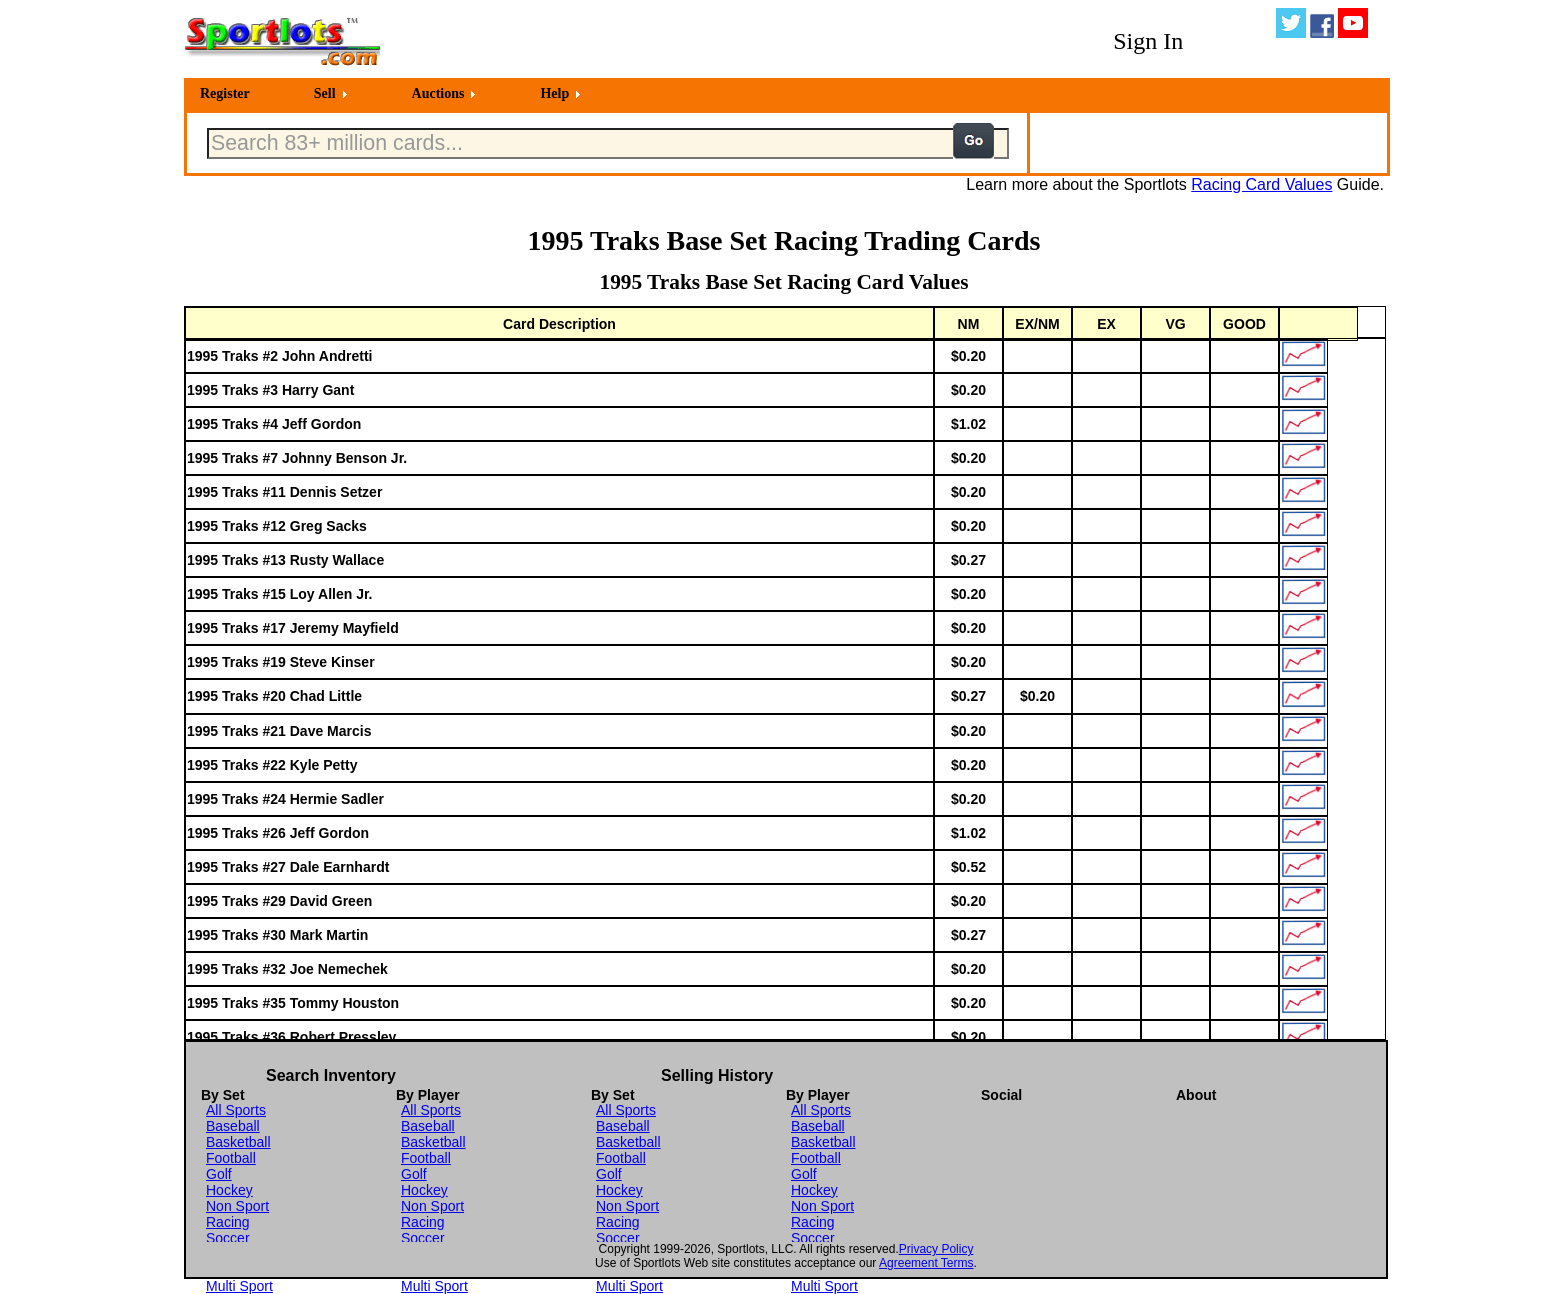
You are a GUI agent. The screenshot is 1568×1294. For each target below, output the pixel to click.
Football (231, 1158)
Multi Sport (239, 1286)
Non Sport (237, 1206)
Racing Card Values (1261, 184)
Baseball (233, 1126)
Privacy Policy (936, 1249)
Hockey (229, 1190)
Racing (228, 1222)
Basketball (238, 1142)
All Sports (236, 1110)
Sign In (1148, 41)
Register (225, 93)
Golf (219, 1174)
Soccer (228, 1238)
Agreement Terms (926, 1263)
